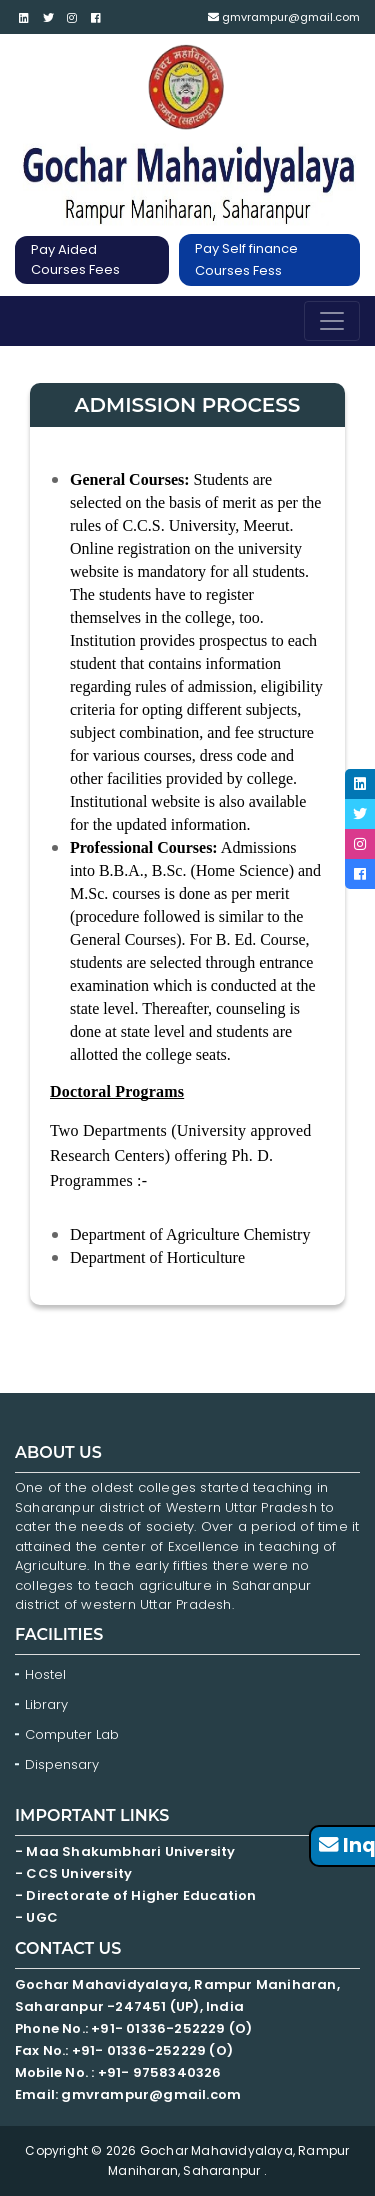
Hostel (45, 1674)
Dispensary (62, 1764)
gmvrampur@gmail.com (284, 17)
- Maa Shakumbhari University (127, 1851)
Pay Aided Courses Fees (75, 259)
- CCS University (73, 1873)
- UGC (36, 1917)
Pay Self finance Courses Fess (246, 259)
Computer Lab (74, 1734)
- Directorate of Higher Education (137, 1895)
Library (46, 1704)
